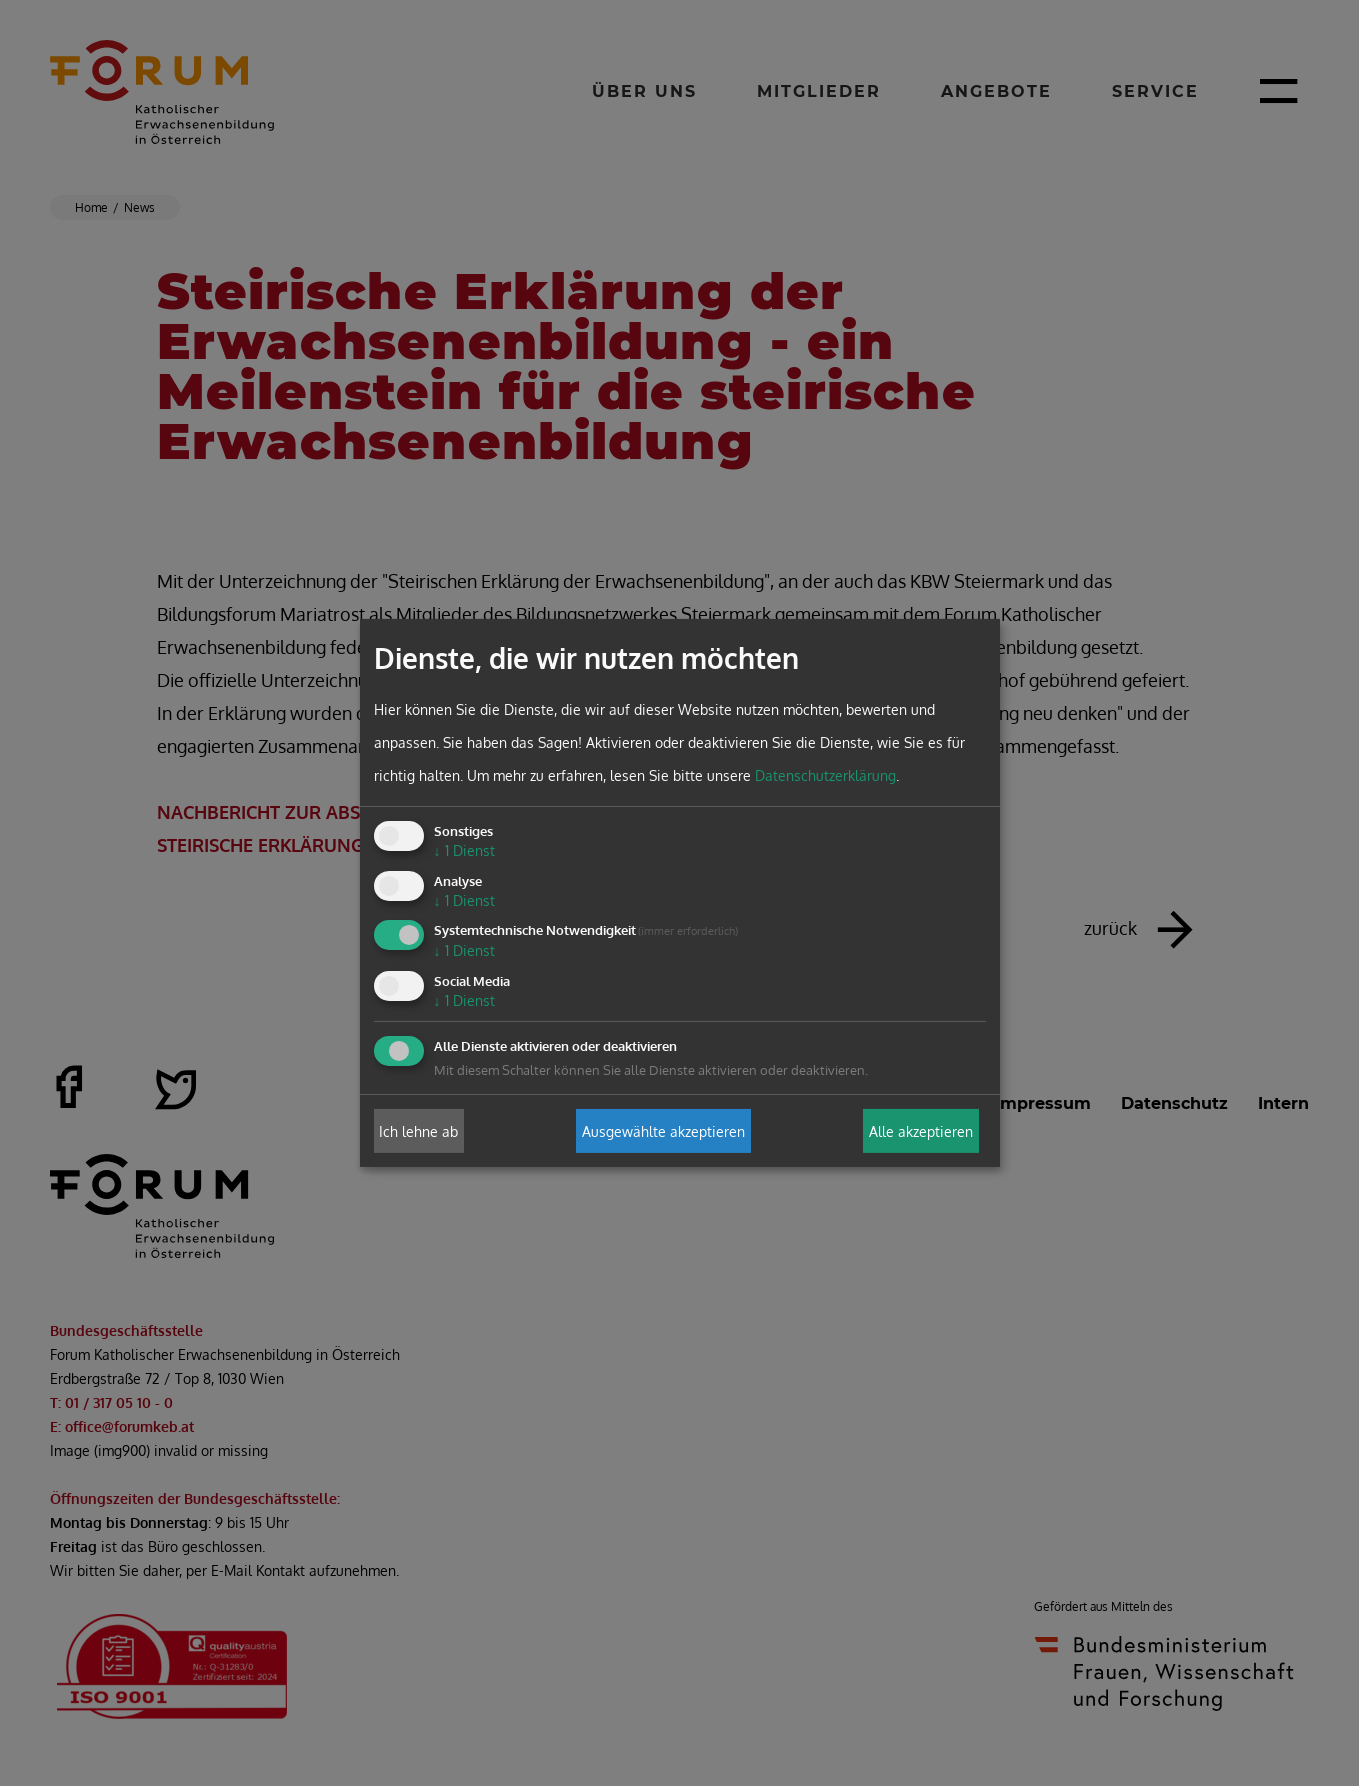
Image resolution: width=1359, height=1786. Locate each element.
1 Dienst (464, 850)
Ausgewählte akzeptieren (663, 1130)
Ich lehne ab (418, 1130)
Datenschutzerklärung (825, 775)
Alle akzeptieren (921, 1130)
